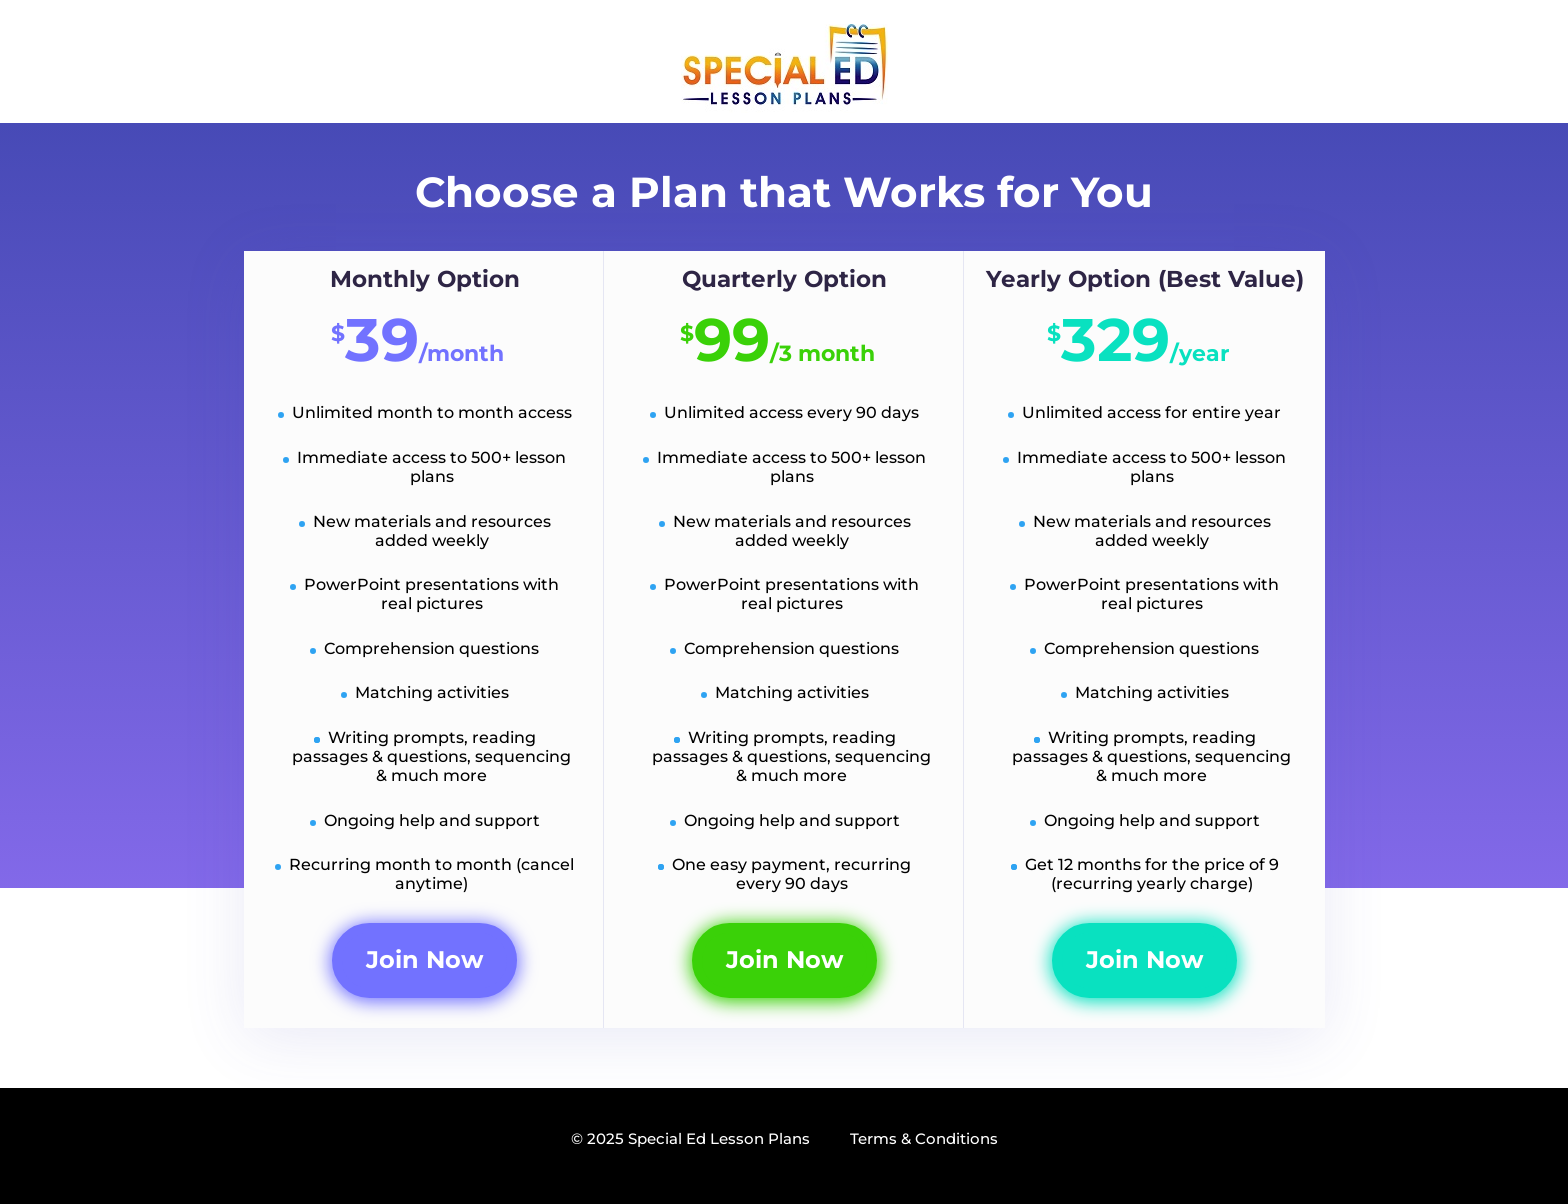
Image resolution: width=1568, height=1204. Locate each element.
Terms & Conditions (924, 1138)
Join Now (424, 959)
